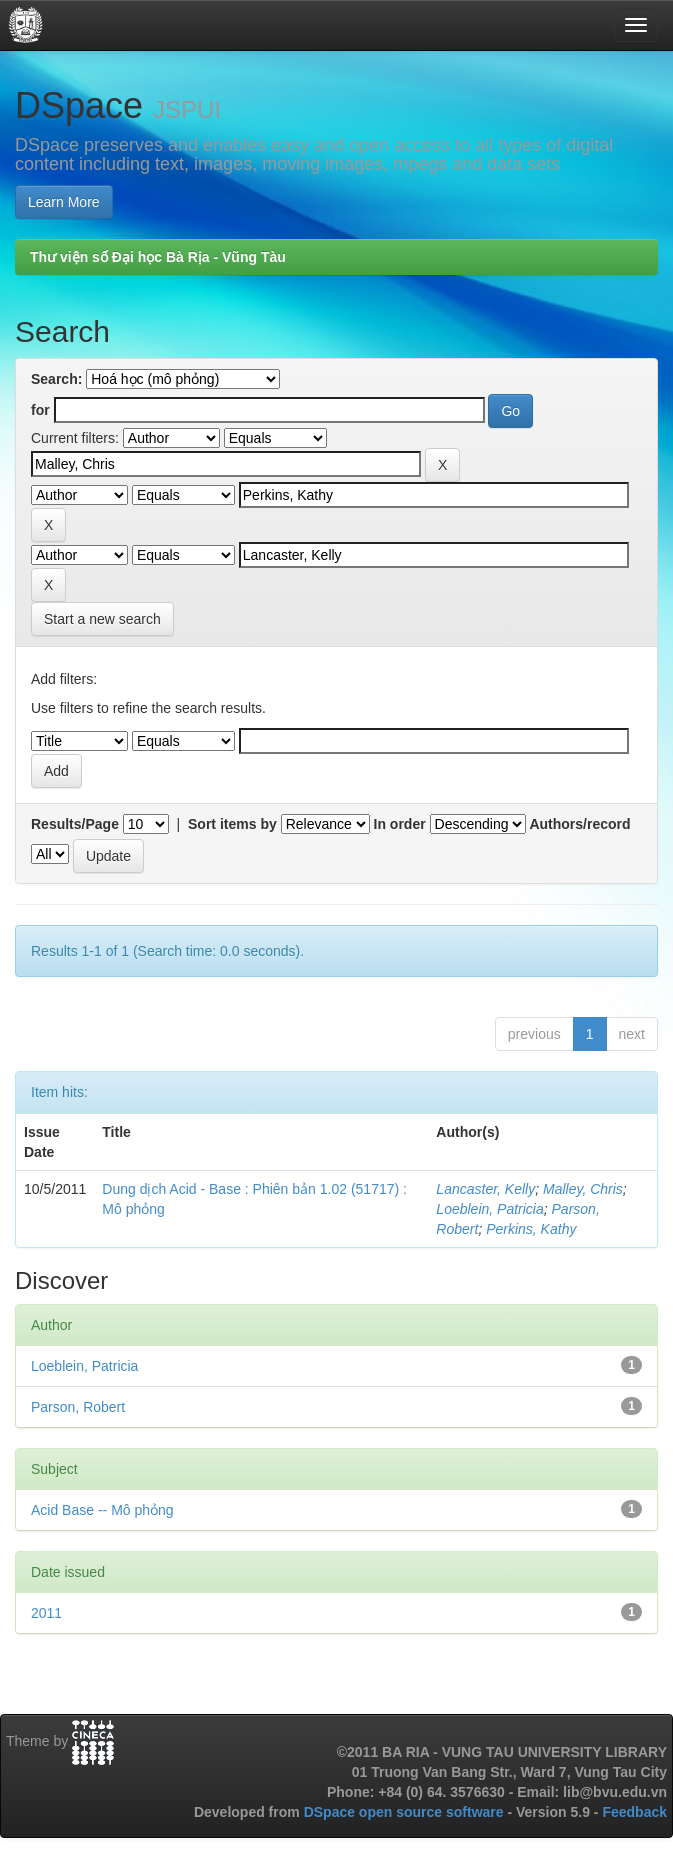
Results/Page (75, 824)
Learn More (64, 202)
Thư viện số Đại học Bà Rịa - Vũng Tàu (158, 257)
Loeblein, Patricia (489, 1209)
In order (400, 824)
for (40, 410)
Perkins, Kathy (531, 1229)
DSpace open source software (406, 1812)
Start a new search (102, 619)
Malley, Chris (583, 1189)
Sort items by (232, 824)
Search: (56, 379)
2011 (46, 1613)
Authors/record (579, 824)
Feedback (634, 1812)
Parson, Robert (78, 1407)
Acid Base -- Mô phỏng (102, 1510)
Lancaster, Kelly (485, 1189)
